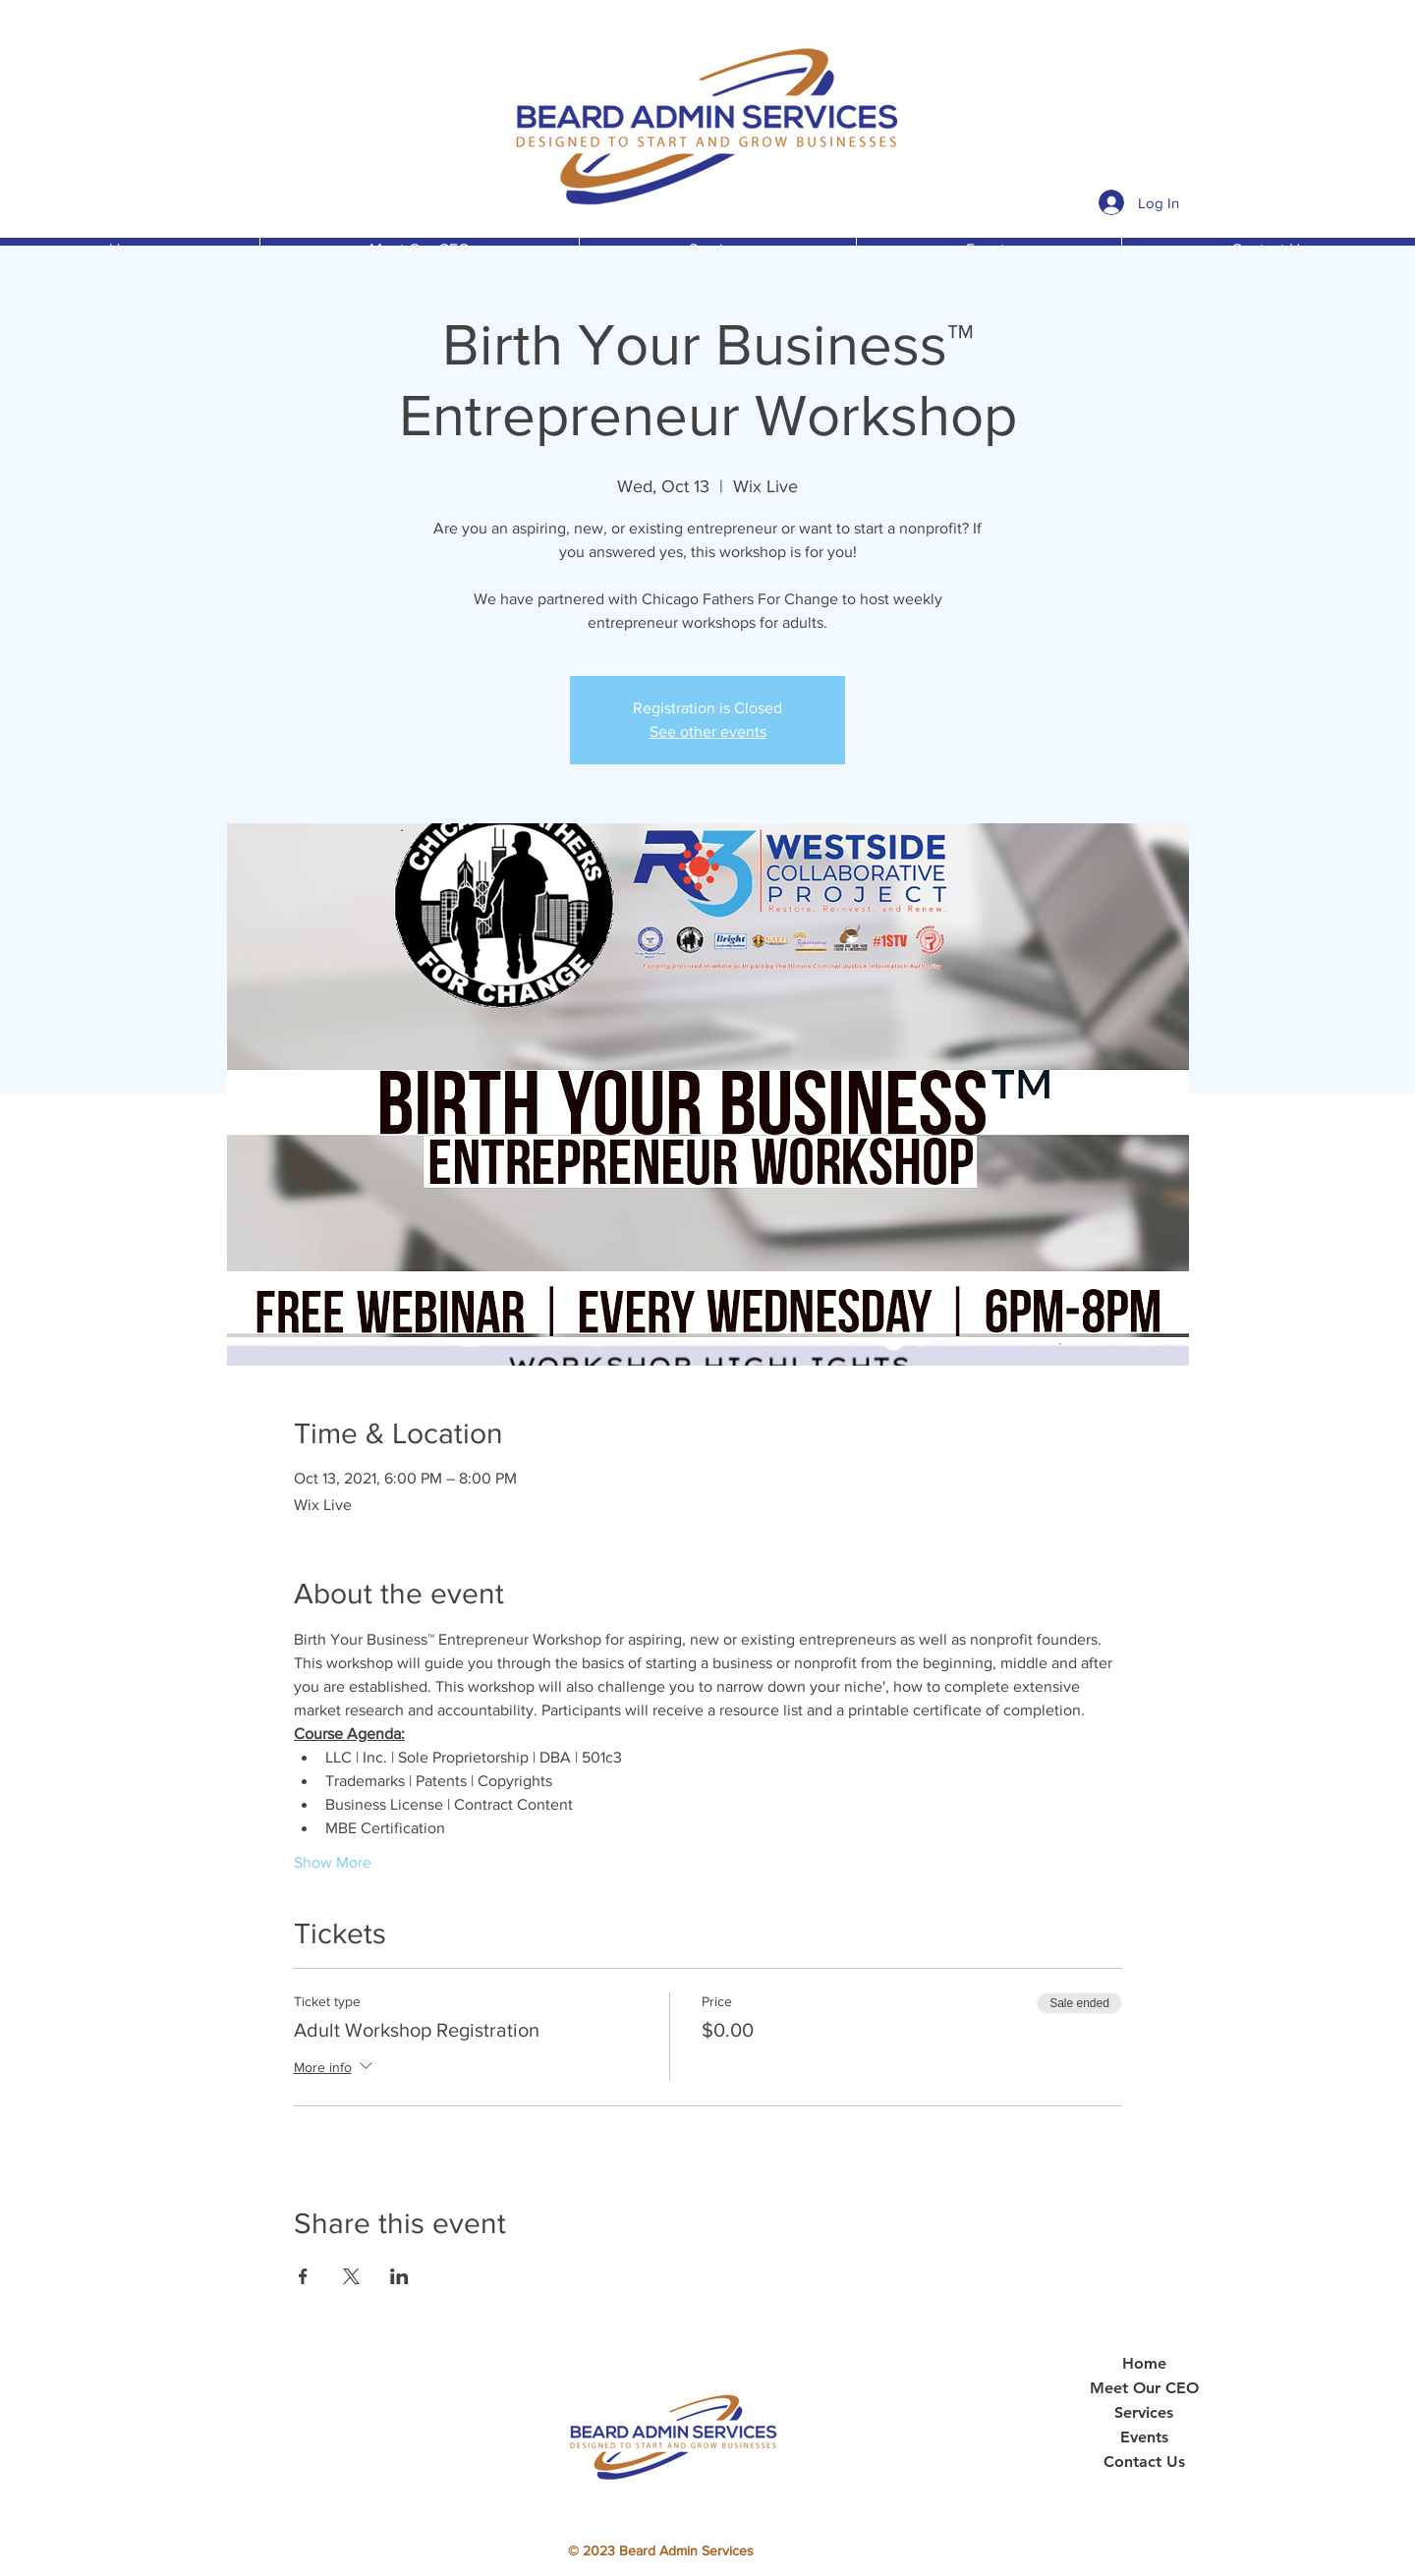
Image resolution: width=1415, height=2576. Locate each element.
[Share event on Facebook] (303, 2276)
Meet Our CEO (1144, 2388)
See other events (708, 731)
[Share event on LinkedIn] (399, 2276)
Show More (332, 1862)
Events (1144, 2437)
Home (1144, 2364)
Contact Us (1144, 2462)
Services (1143, 2413)
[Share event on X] (351, 2276)
